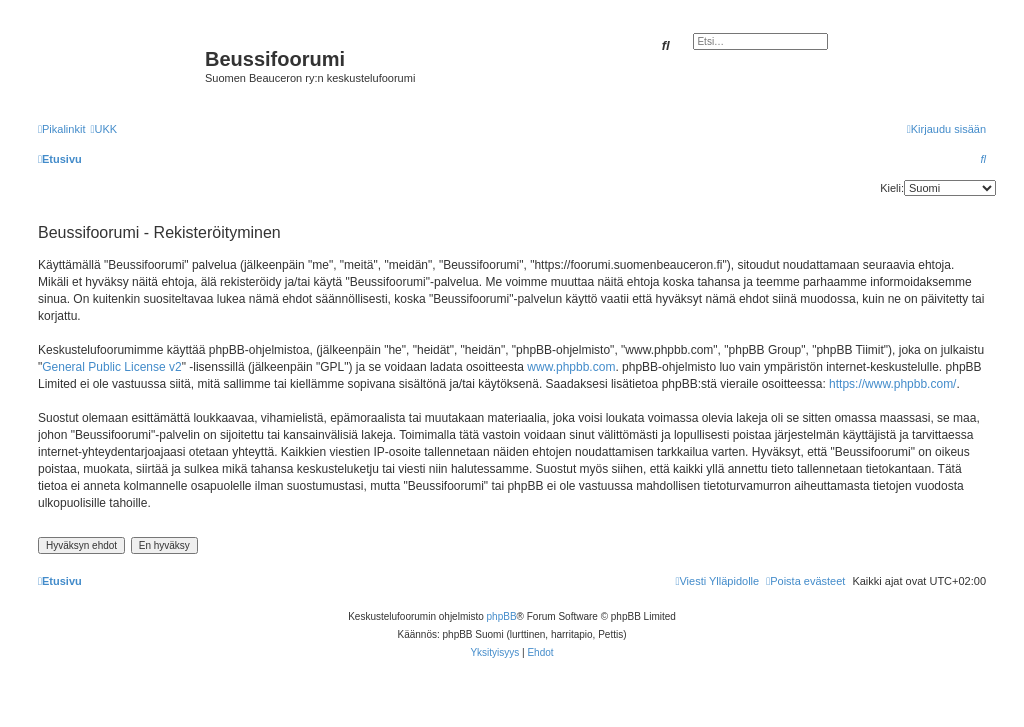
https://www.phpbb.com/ (892, 384)
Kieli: (892, 188)
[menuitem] (103, 129)
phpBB (502, 616)
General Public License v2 (111, 367)
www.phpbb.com (571, 367)
